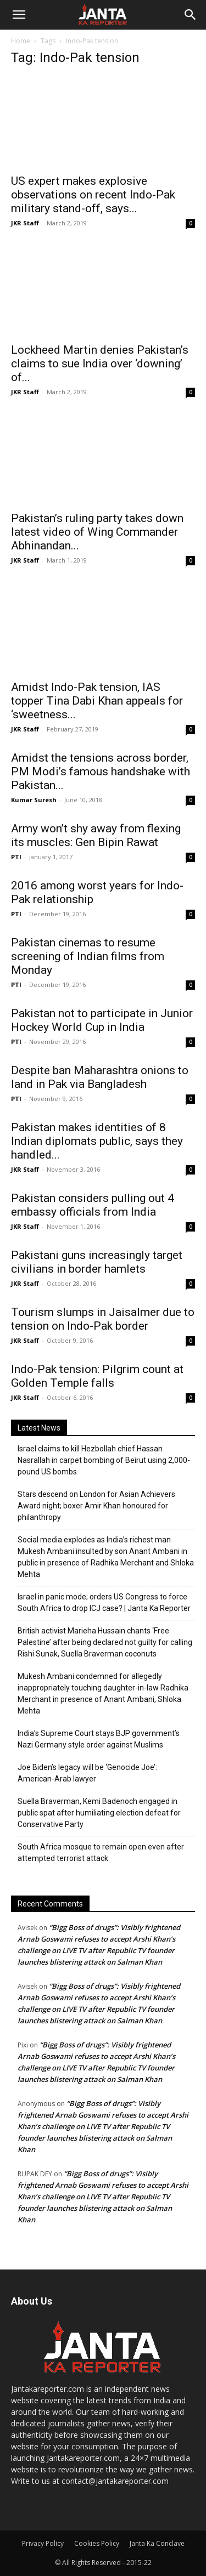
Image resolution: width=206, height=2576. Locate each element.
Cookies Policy (96, 2543)
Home (20, 41)
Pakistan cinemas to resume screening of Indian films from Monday (87, 956)
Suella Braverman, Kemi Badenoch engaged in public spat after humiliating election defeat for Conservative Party (99, 1813)
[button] (18, 15)
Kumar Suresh (34, 800)
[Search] (190, 15)
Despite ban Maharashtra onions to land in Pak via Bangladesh (99, 1077)
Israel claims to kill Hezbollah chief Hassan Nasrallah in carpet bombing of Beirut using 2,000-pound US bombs (104, 1460)
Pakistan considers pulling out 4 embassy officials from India (92, 1204)
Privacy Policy (43, 2543)
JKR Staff (25, 223)
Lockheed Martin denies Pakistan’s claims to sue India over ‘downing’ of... (99, 363)
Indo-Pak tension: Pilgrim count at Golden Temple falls (97, 1376)
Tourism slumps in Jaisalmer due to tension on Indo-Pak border (102, 1319)
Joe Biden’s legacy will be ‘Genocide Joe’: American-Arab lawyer (87, 1773)
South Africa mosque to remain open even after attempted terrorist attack (101, 1852)
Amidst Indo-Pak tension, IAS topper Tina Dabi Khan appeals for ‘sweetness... (97, 700)
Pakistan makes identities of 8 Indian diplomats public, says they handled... (97, 1141)
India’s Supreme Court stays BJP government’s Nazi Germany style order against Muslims (99, 1739)
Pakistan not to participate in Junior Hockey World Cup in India (102, 1020)
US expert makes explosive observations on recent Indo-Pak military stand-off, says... (93, 194)
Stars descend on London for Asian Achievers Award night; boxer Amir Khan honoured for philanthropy (96, 1506)
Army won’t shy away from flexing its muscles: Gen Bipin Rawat (96, 835)
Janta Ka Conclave (157, 2543)
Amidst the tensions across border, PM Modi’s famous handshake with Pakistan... (100, 771)
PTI (16, 857)
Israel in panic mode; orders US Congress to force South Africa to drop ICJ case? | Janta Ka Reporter (104, 1602)
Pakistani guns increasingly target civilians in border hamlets (96, 1262)
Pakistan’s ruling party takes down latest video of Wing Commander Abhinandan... (97, 532)
